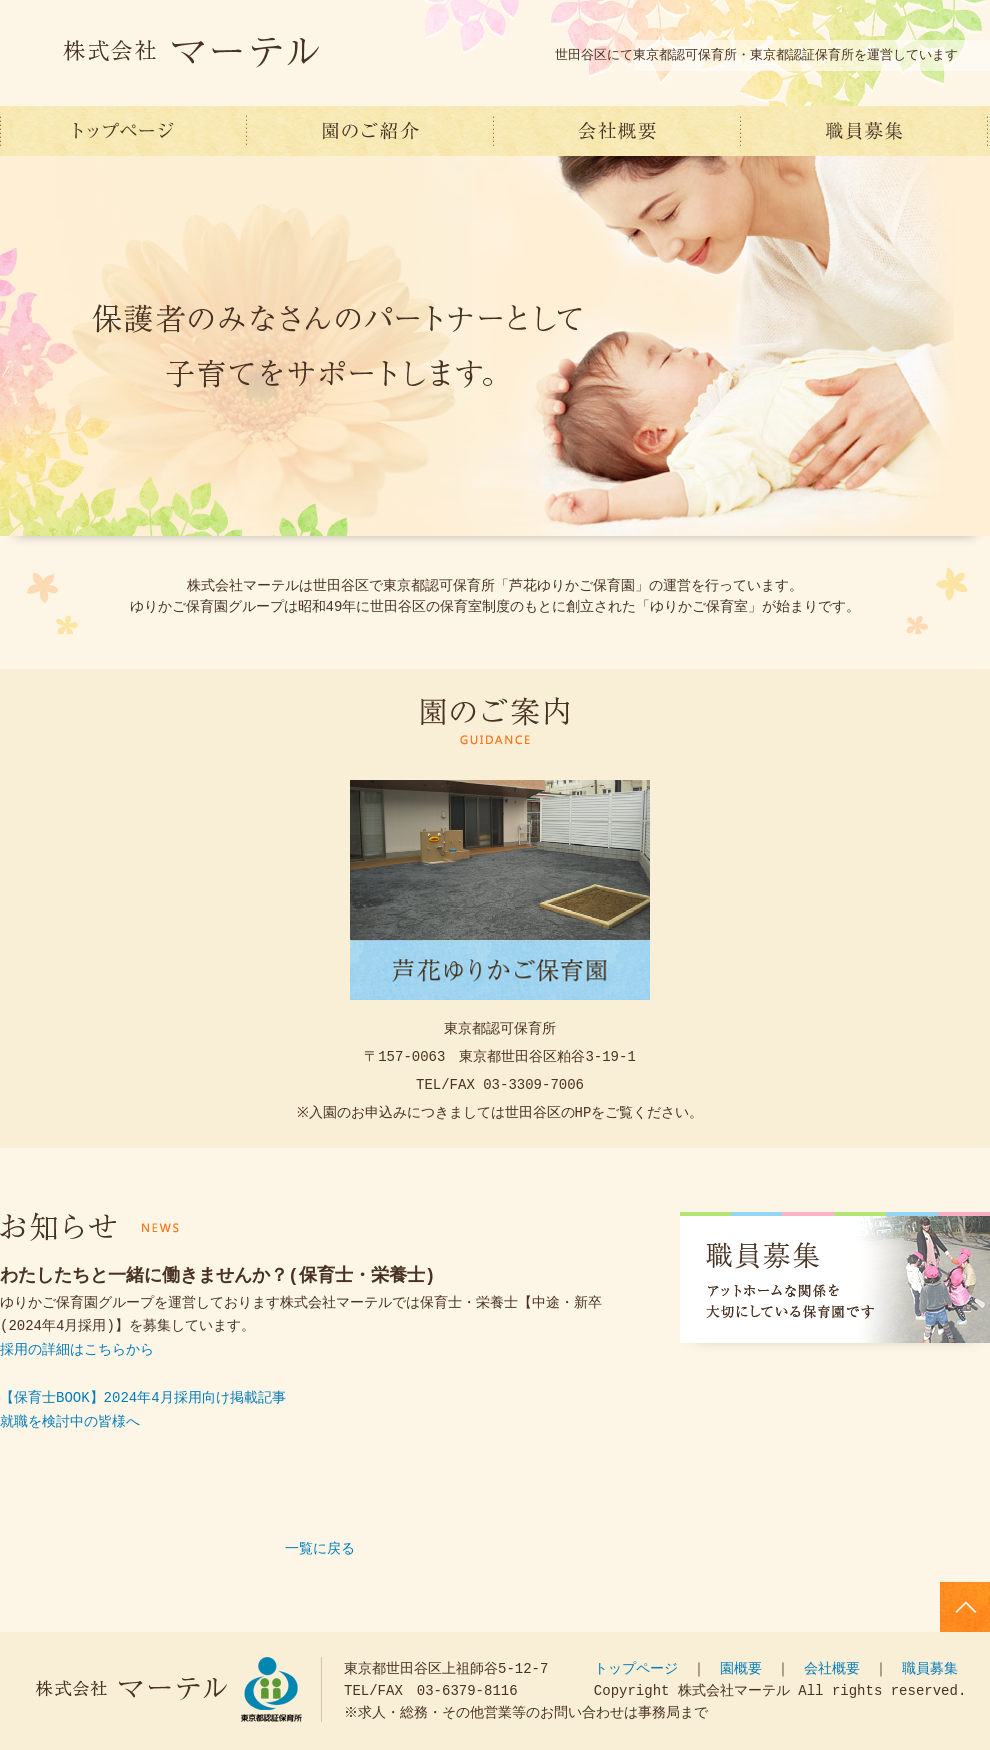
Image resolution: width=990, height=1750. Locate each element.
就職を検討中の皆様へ (70, 1422)
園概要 (741, 1668)
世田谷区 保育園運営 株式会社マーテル (123, 131)
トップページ (636, 1668)
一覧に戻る (320, 1549)
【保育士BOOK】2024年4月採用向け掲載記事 (143, 1398)
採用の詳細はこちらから (77, 1350)
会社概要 (617, 131)
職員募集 (864, 131)
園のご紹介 (370, 131)
